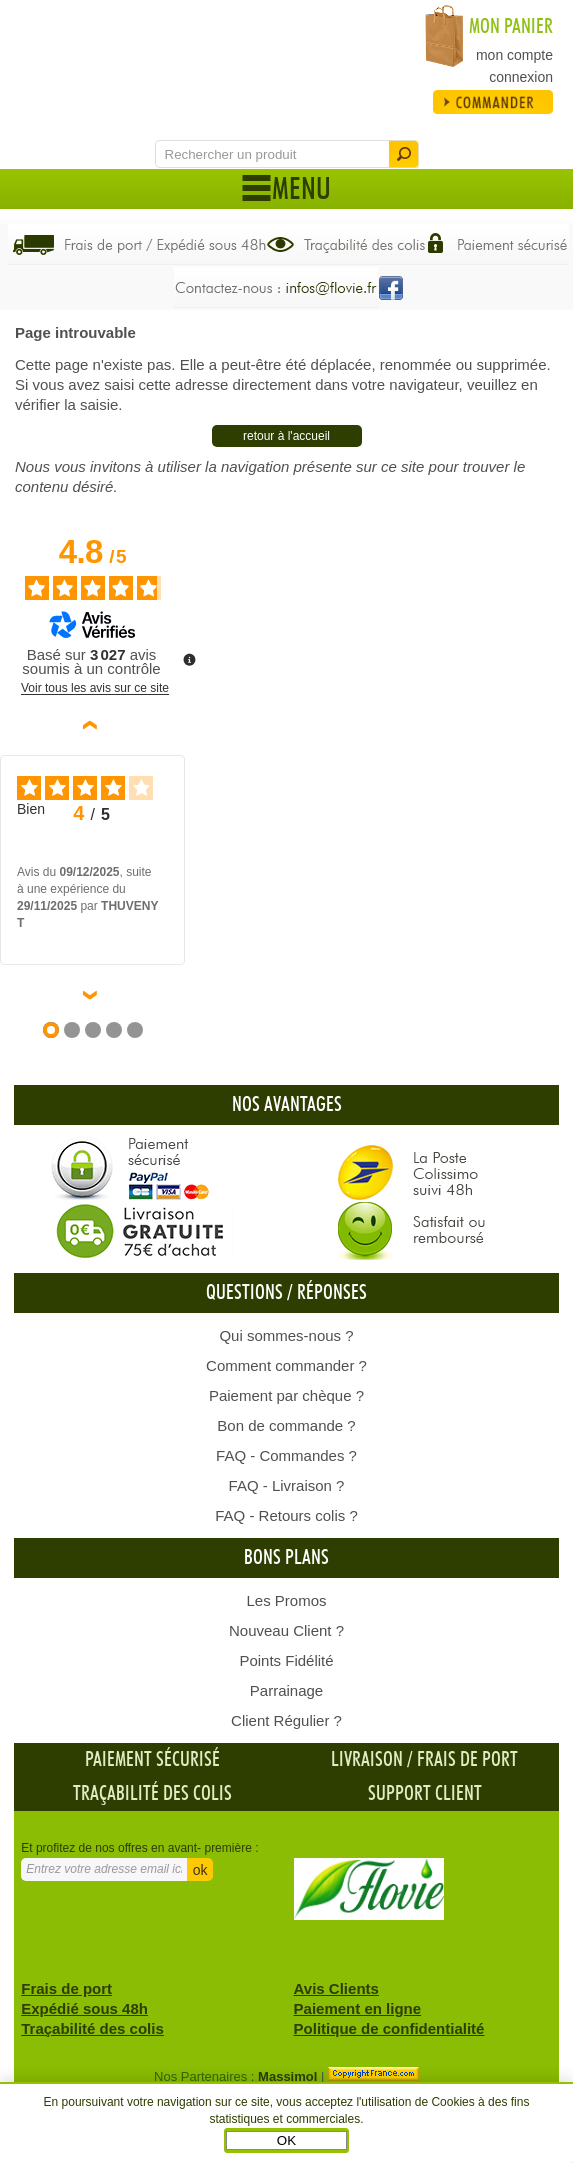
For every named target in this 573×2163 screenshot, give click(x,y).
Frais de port (66, 1988)
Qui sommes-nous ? (286, 1335)
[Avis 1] (51, 1030)
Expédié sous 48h (84, 2008)
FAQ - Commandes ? (286, 1455)
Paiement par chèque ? (286, 1395)
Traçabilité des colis (152, 1794)
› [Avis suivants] (93, 995)
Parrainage (286, 1690)
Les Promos (286, 1600)
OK (286, 2140)
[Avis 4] (114, 1030)
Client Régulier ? (286, 1720)
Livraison (367, 1760)
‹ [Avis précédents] (93, 725)
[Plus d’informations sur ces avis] (188, 658)
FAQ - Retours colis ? (286, 1515)
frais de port (467, 1760)
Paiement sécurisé (152, 1760)
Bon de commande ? (286, 1425)
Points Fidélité (286, 1660)
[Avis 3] (93, 1030)
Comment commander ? (286, 1365)
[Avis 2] (72, 1030)
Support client (425, 1794)
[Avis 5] (135, 1030)
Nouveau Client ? (286, 1630)
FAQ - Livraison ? (287, 1485)
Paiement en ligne (358, 2008)
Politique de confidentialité (389, 2028)
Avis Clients (336, 1988)
